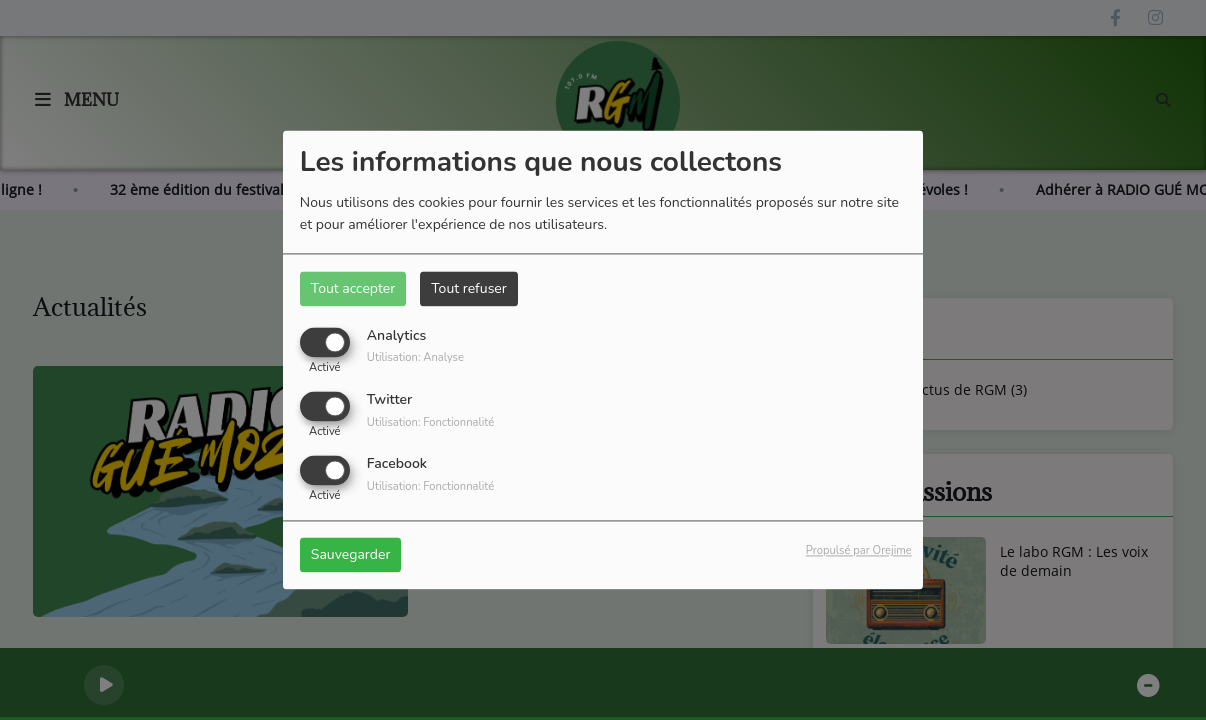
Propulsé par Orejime (859, 551)
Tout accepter (353, 288)
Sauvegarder (351, 555)
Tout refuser (469, 288)
